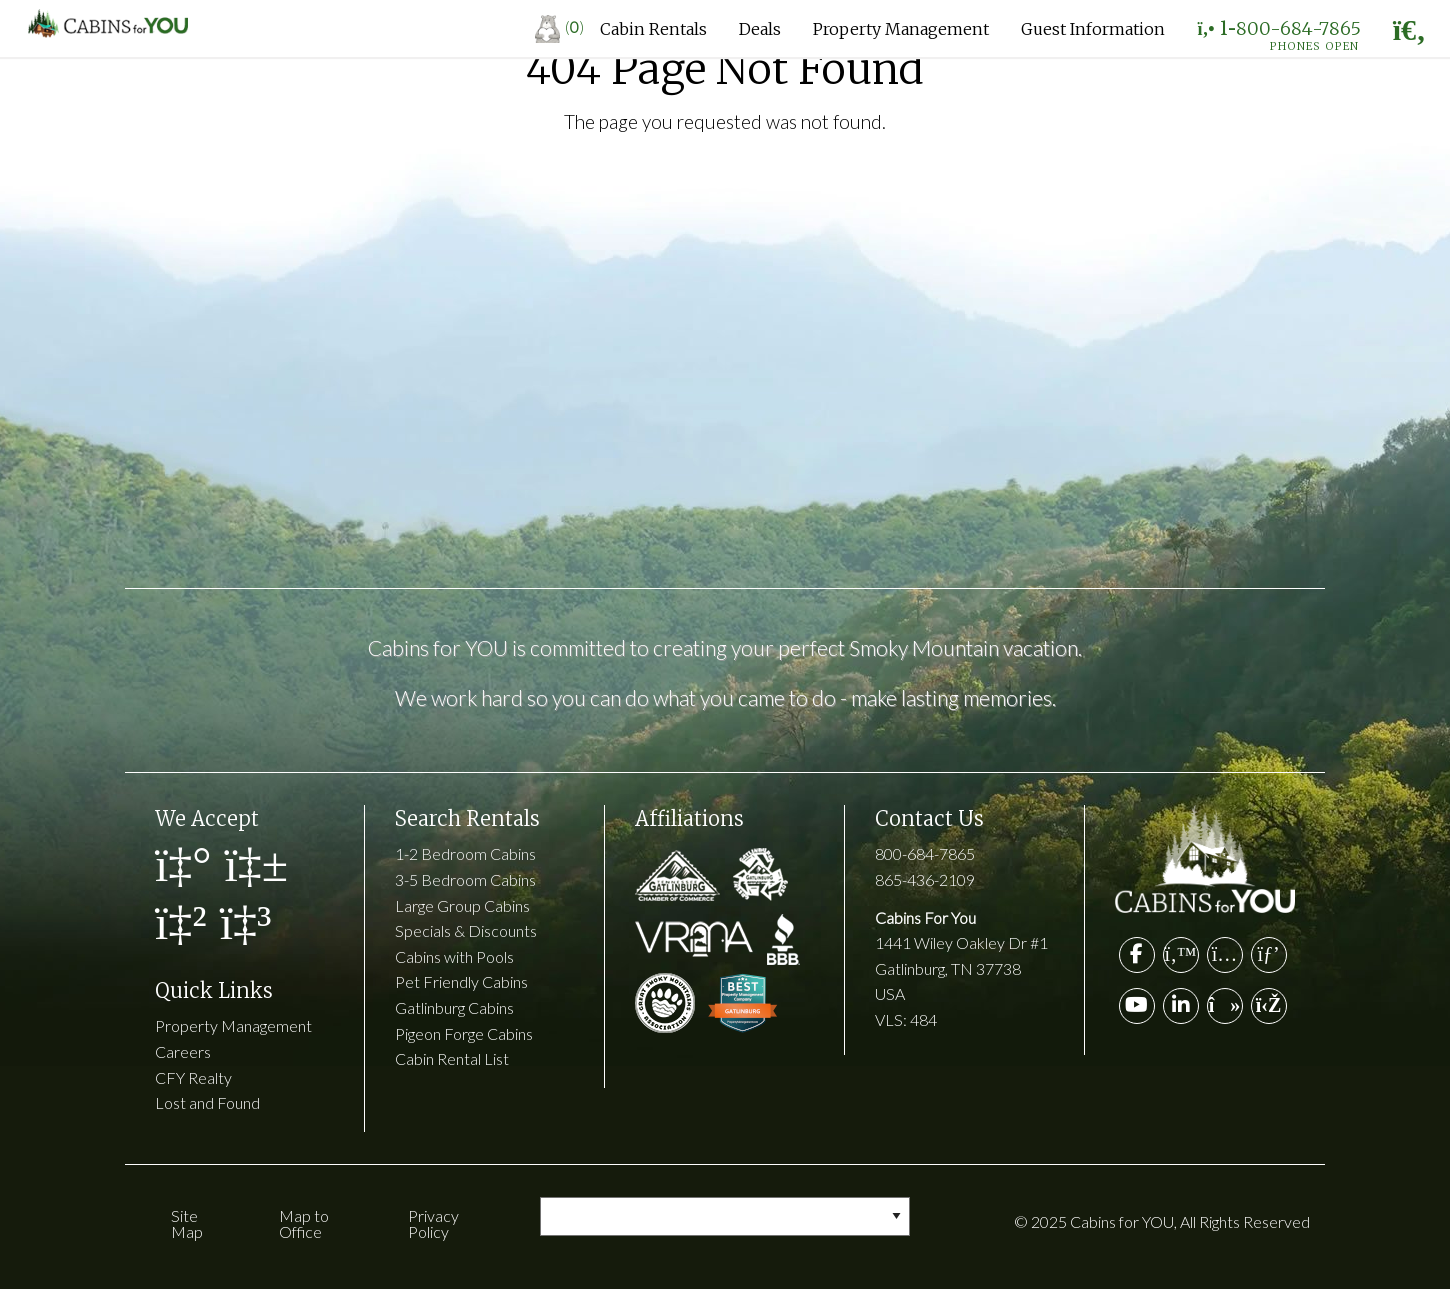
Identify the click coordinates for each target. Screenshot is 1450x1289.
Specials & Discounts (466, 930)
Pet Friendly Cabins (461, 981)
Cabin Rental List (452, 1058)
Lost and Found (207, 1102)
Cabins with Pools (454, 956)
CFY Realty (193, 1077)
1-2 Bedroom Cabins (465, 853)
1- (1278, 33)
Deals (760, 29)
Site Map (187, 1223)
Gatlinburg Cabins (454, 1007)
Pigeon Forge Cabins (464, 1033)
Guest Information (1093, 29)
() (559, 26)
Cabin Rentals (653, 29)
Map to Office (304, 1223)
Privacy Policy (433, 1223)
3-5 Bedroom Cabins (465, 879)
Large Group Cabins (462, 905)
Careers (183, 1051)
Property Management (901, 29)
